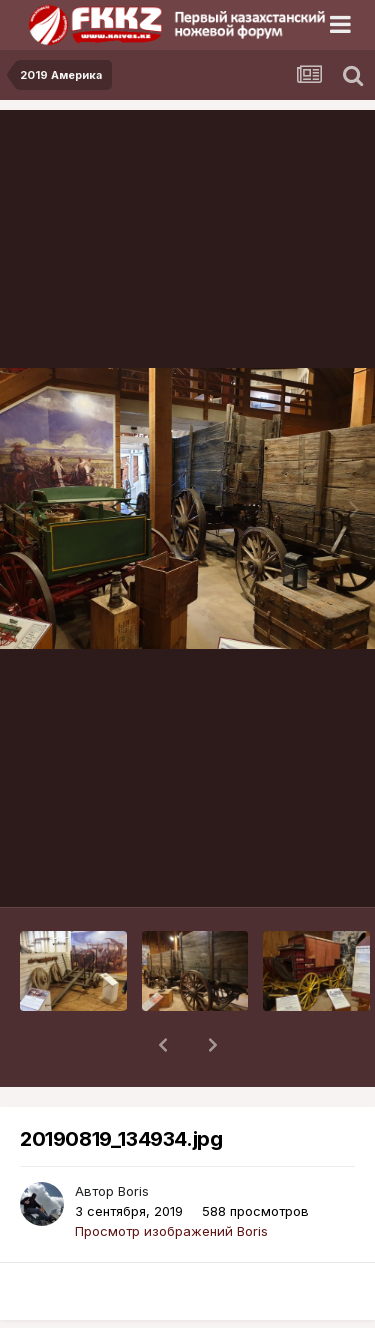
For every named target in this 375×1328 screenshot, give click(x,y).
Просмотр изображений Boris (171, 1179)
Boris (133, 1139)
